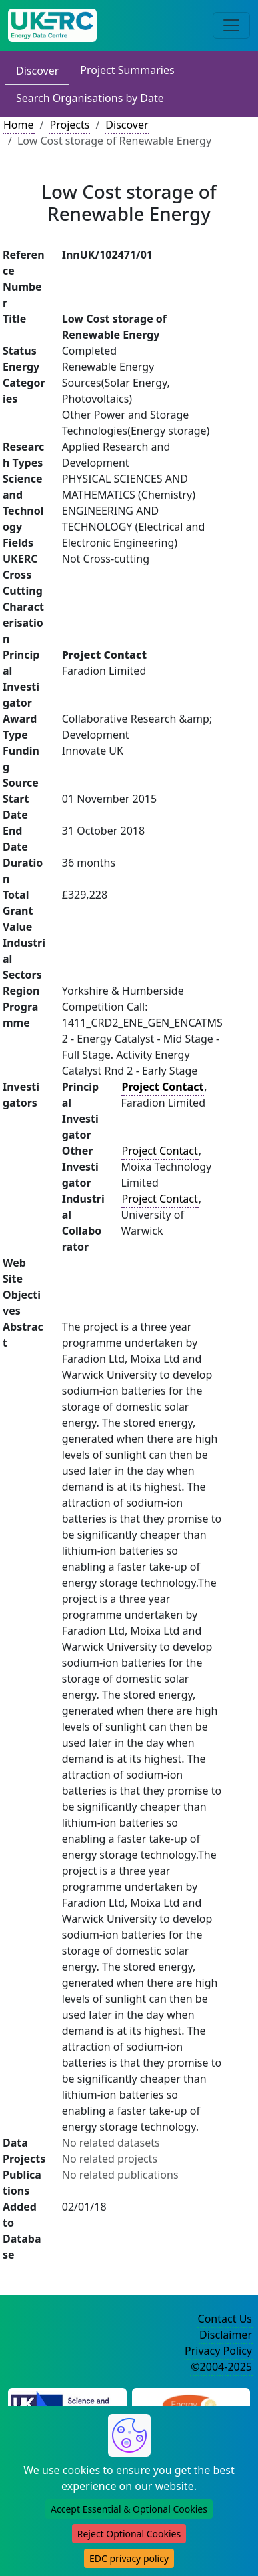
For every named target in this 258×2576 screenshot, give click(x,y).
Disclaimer (225, 2334)
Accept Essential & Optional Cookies (129, 2509)
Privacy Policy (218, 2350)
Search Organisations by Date (90, 98)
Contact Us (225, 2318)
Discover (37, 70)
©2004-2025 (221, 2366)
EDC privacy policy (129, 2558)
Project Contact (160, 1150)
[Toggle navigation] (231, 25)
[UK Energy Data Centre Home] (52, 25)
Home (18, 124)
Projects (69, 124)
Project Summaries (127, 70)
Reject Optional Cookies (129, 2533)
